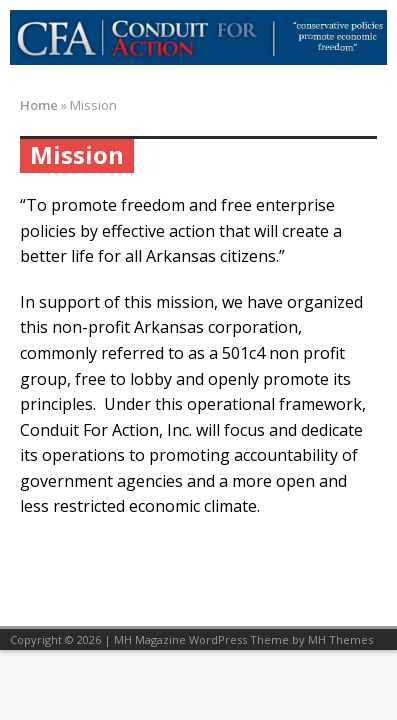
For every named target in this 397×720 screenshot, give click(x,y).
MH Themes (340, 639)
